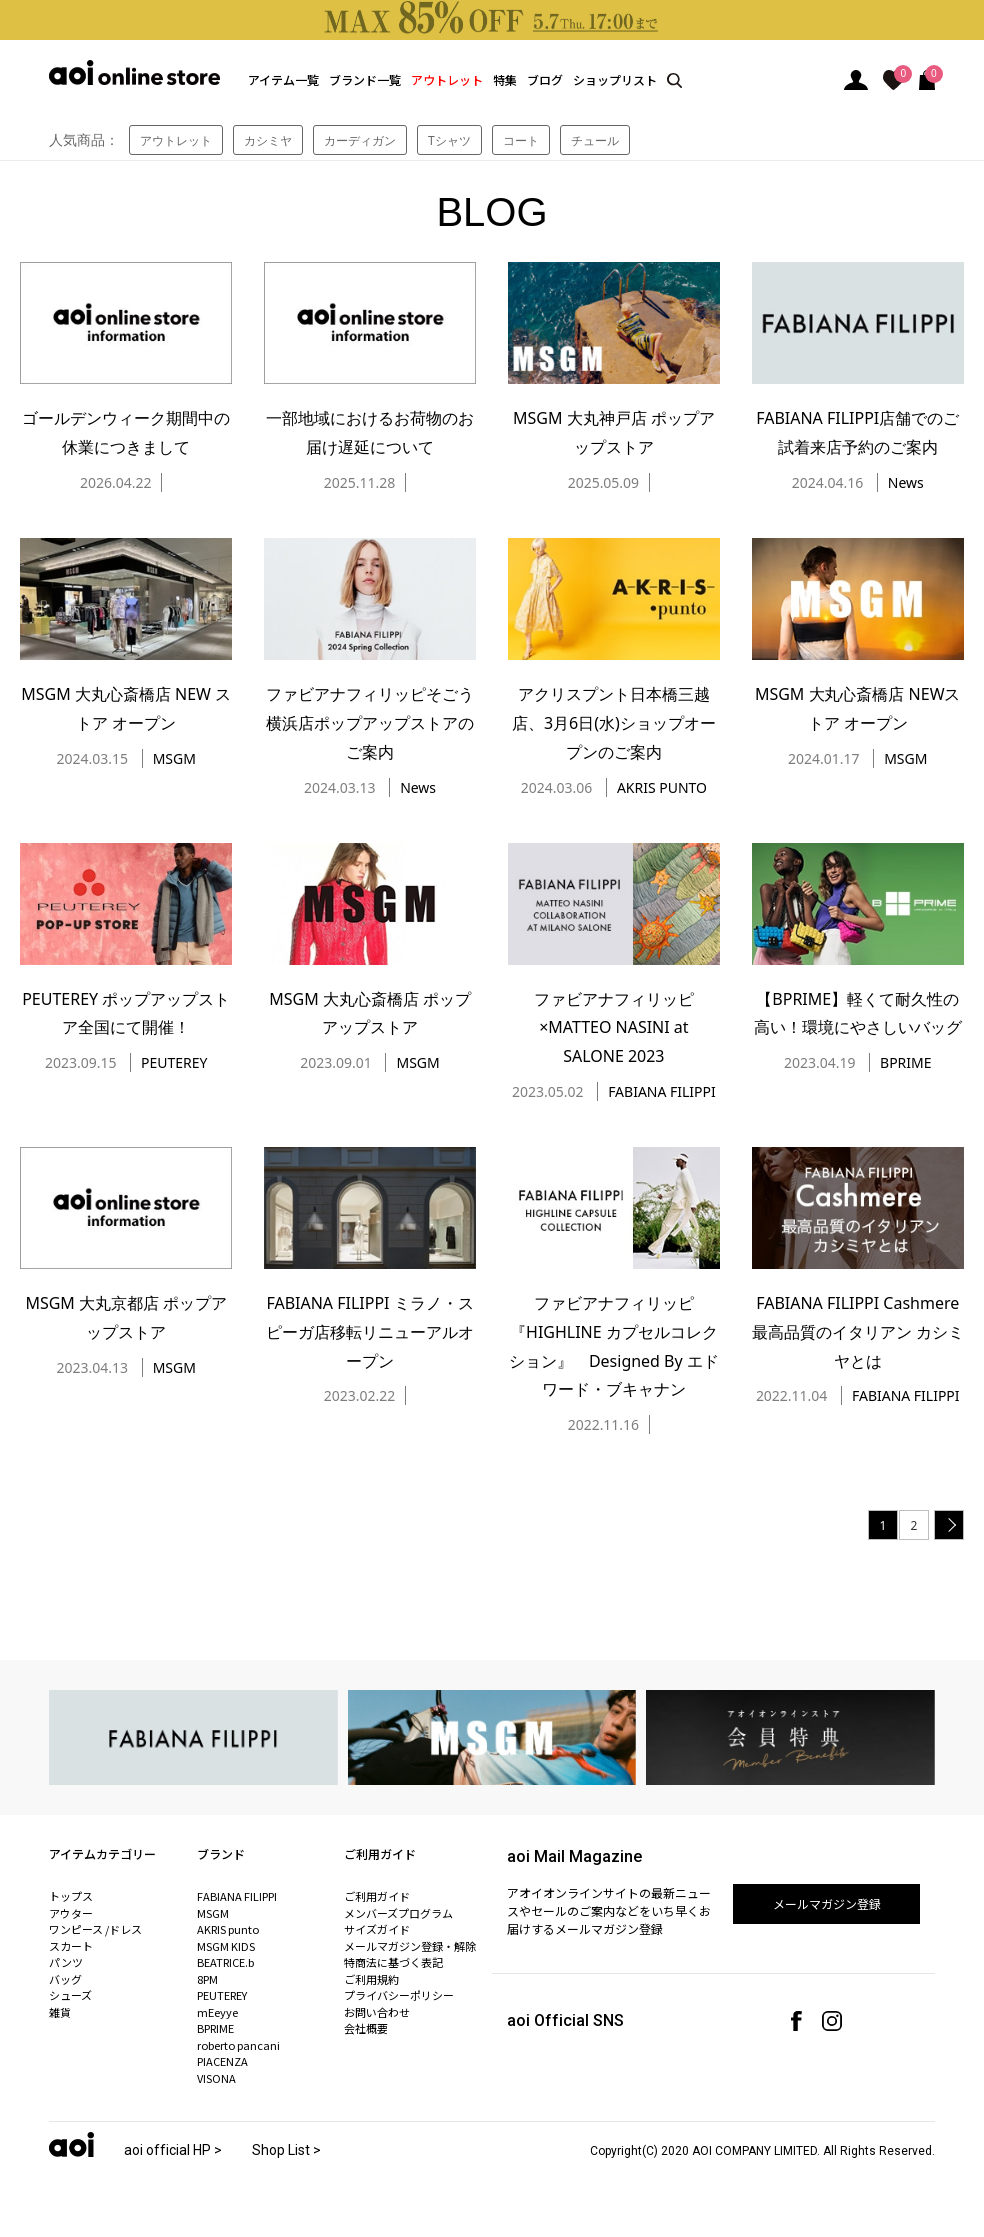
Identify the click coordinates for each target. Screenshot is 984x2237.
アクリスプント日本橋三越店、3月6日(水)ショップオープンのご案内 (614, 723)
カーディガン (360, 140)
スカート (71, 1946)
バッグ (65, 1979)
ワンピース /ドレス (95, 1929)
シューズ (70, 1995)
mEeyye (217, 2012)
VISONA (216, 2078)
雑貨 (60, 2012)
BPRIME (905, 1062)
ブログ (545, 79)
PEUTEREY (174, 1062)
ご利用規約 (371, 1979)
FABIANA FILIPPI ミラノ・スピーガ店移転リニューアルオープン (370, 1332)
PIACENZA (222, 2061)
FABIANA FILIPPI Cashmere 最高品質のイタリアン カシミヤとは (858, 1332)
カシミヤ (268, 140)
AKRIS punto (228, 1929)
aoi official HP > (173, 2150)
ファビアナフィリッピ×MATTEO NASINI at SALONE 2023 (614, 1028)
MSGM (174, 758)
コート (521, 140)
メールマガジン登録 (827, 1903)
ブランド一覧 (365, 79)
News (906, 482)
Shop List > (286, 2150)
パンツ (66, 1962)
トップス (71, 1896)
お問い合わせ (377, 2012)
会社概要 (366, 2028)
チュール (595, 140)
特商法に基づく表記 (393, 1962)
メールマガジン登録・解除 (410, 1946)
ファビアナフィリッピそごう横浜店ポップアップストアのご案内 (370, 723)
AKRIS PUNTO (662, 787)
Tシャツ (449, 140)
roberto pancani (238, 2045)
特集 (505, 79)
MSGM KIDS (226, 1946)
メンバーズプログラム (398, 1913)
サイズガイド (377, 1929)
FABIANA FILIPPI (662, 1091)
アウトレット (447, 79)
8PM (207, 1979)
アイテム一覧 (283, 79)
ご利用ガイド (377, 1896)
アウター (71, 1913)
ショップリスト (615, 79)
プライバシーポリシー (399, 1995)
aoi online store (134, 72)
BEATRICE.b (225, 1962)
